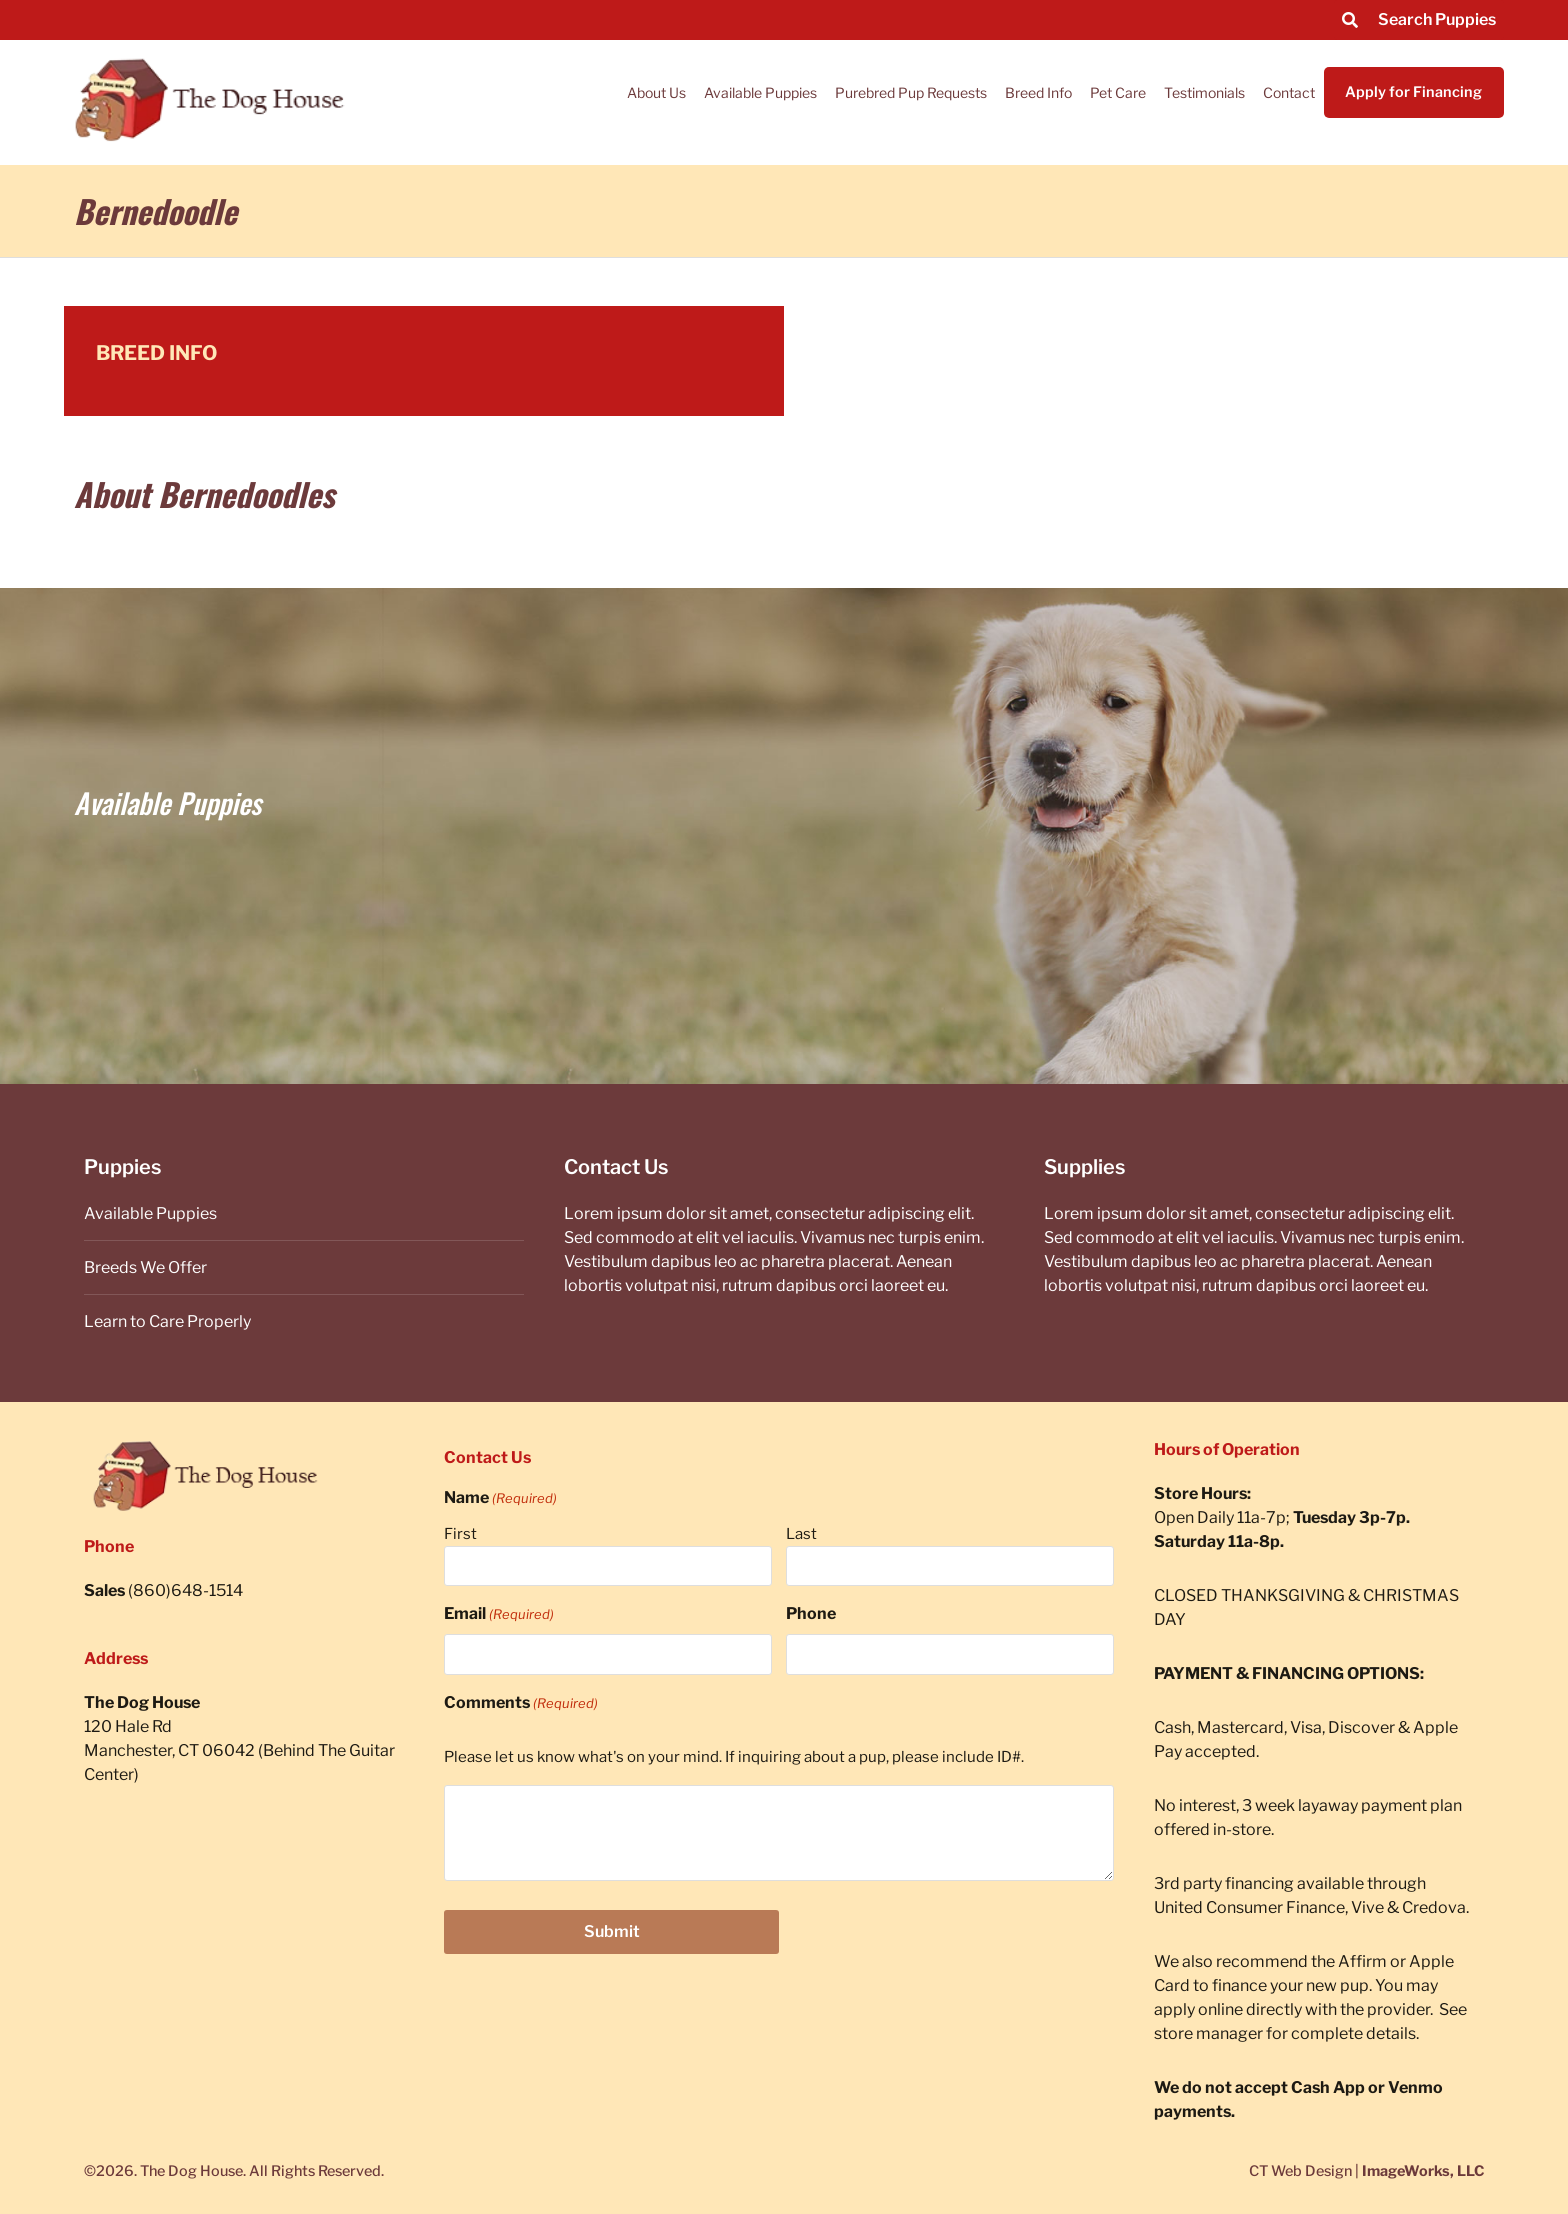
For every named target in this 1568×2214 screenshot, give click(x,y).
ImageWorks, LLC (1423, 2171)
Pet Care (1118, 92)
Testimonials (1204, 92)
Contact (1289, 92)
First (460, 1534)
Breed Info (1038, 92)
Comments (521, 1703)
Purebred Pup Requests (911, 92)
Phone (811, 1613)
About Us (656, 92)
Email (499, 1614)
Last (801, 1534)
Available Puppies (760, 92)
